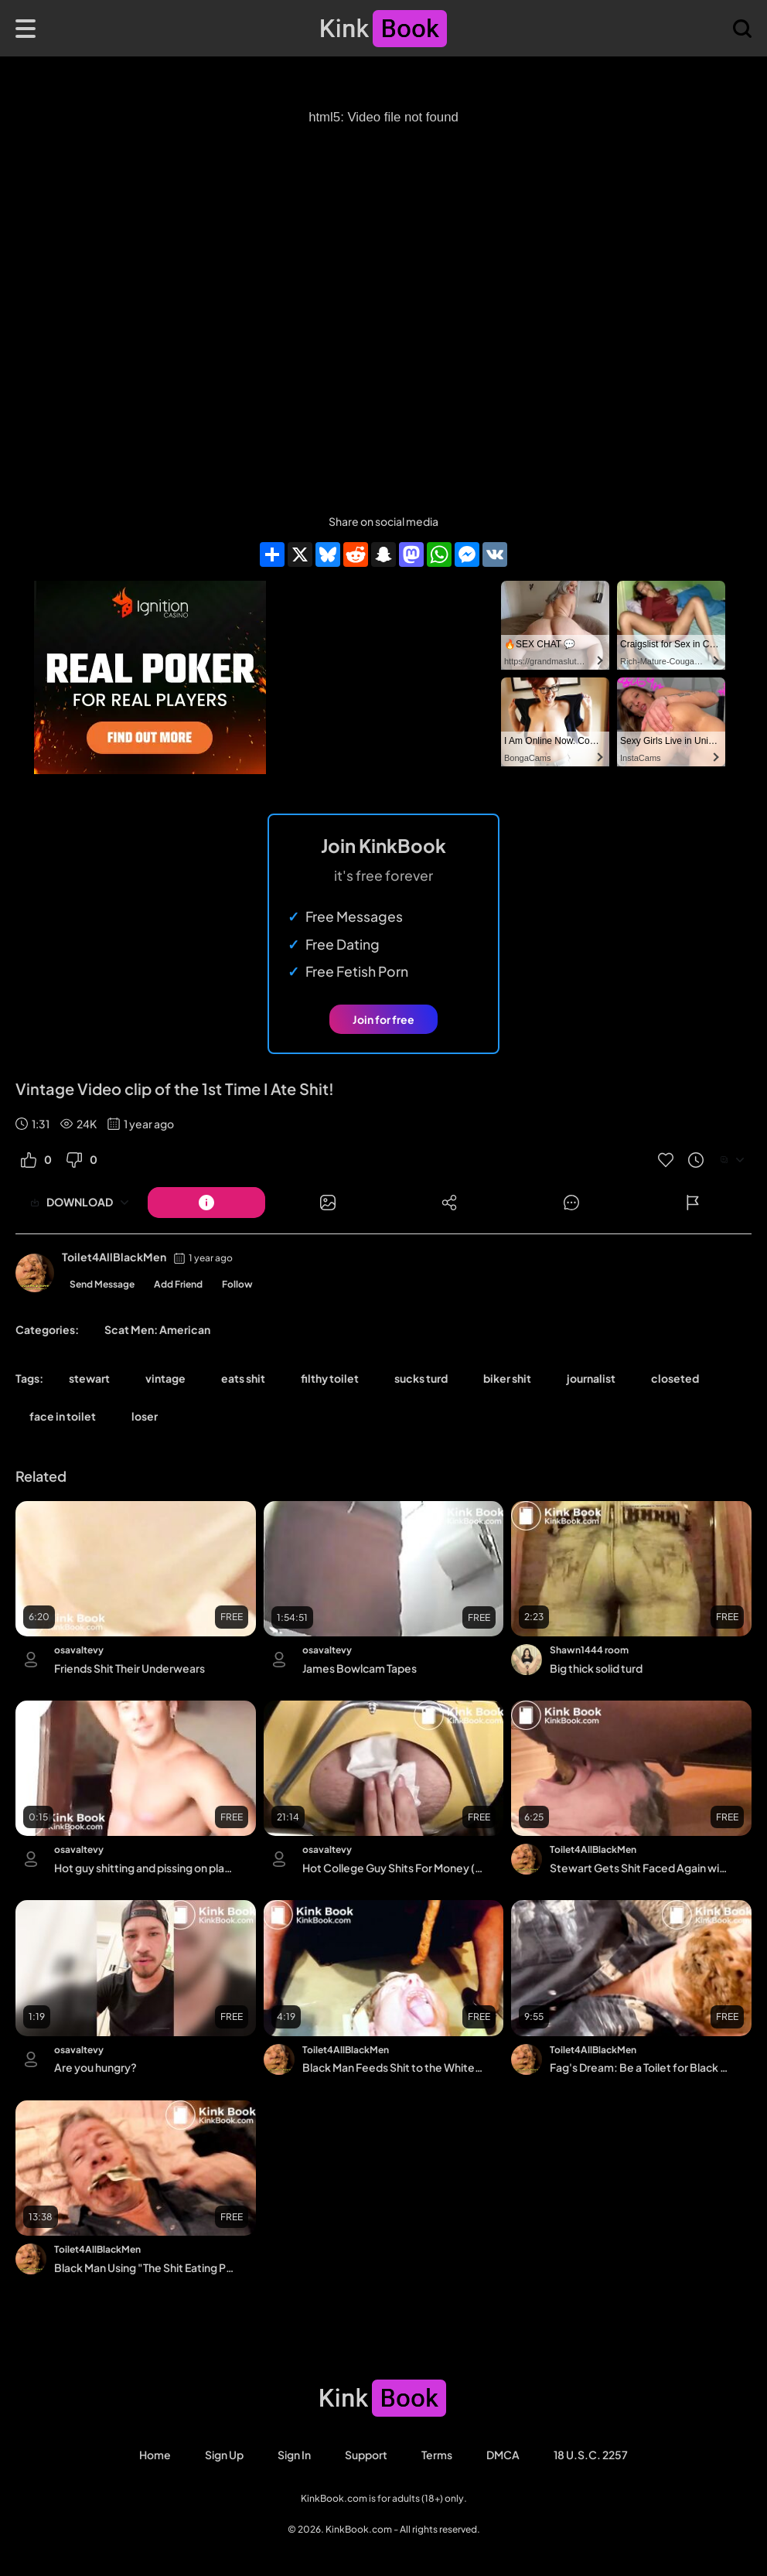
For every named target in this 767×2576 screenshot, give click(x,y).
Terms (436, 2455)
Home (155, 2455)
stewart (89, 1378)
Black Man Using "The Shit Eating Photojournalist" (145, 2267)
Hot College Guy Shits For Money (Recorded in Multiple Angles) (393, 1868)
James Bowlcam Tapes (359, 1668)
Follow (237, 1284)
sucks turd (421, 1378)
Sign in (294, 2455)
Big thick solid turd (596, 1668)
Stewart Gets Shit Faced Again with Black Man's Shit (640, 1868)
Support (366, 2455)
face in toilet (62, 1416)
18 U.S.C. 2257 (591, 2455)
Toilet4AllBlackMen (114, 1257)
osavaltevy (79, 1650)
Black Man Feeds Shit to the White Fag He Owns (393, 2067)
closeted (675, 1378)
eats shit (243, 1378)
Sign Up (224, 2455)
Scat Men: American (157, 1329)
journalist (591, 1378)
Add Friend (178, 1284)
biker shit (507, 1378)
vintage (165, 1378)
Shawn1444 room (589, 1650)
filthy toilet (330, 1378)
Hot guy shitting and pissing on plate (145, 1868)
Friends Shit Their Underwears (129, 1668)
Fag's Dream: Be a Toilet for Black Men (640, 2067)
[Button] (206, 1202)
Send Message (102, 1284)
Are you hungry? (95, 2067)
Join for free (383, 1019)
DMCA (503, 2455)
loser (144, 1416)
